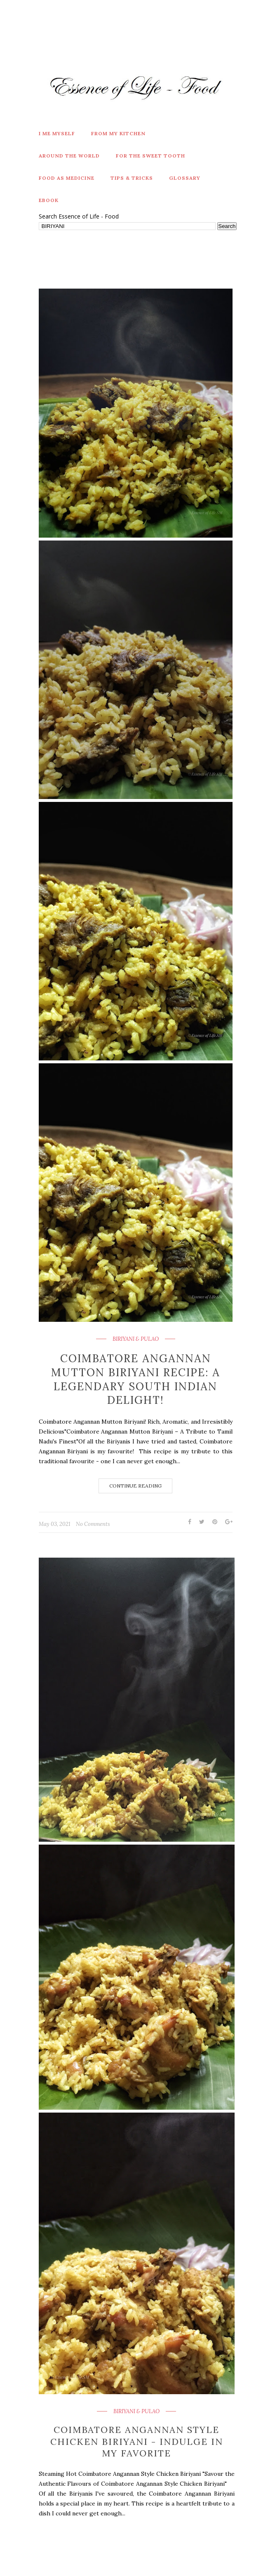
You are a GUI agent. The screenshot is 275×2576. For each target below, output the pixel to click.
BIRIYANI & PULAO (136, 1339)
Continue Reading (135, 1486)
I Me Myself (57, 133)
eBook (49, 200)
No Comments (93, 1524)
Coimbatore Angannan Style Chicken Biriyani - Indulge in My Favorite (136, 2441)
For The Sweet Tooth (150, 156)
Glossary (184, 178)
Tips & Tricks (131, 178)
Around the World (69, 156)
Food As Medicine (66, 178)
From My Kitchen (118, 133)
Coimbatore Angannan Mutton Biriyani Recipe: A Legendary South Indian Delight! (135, 1379)
